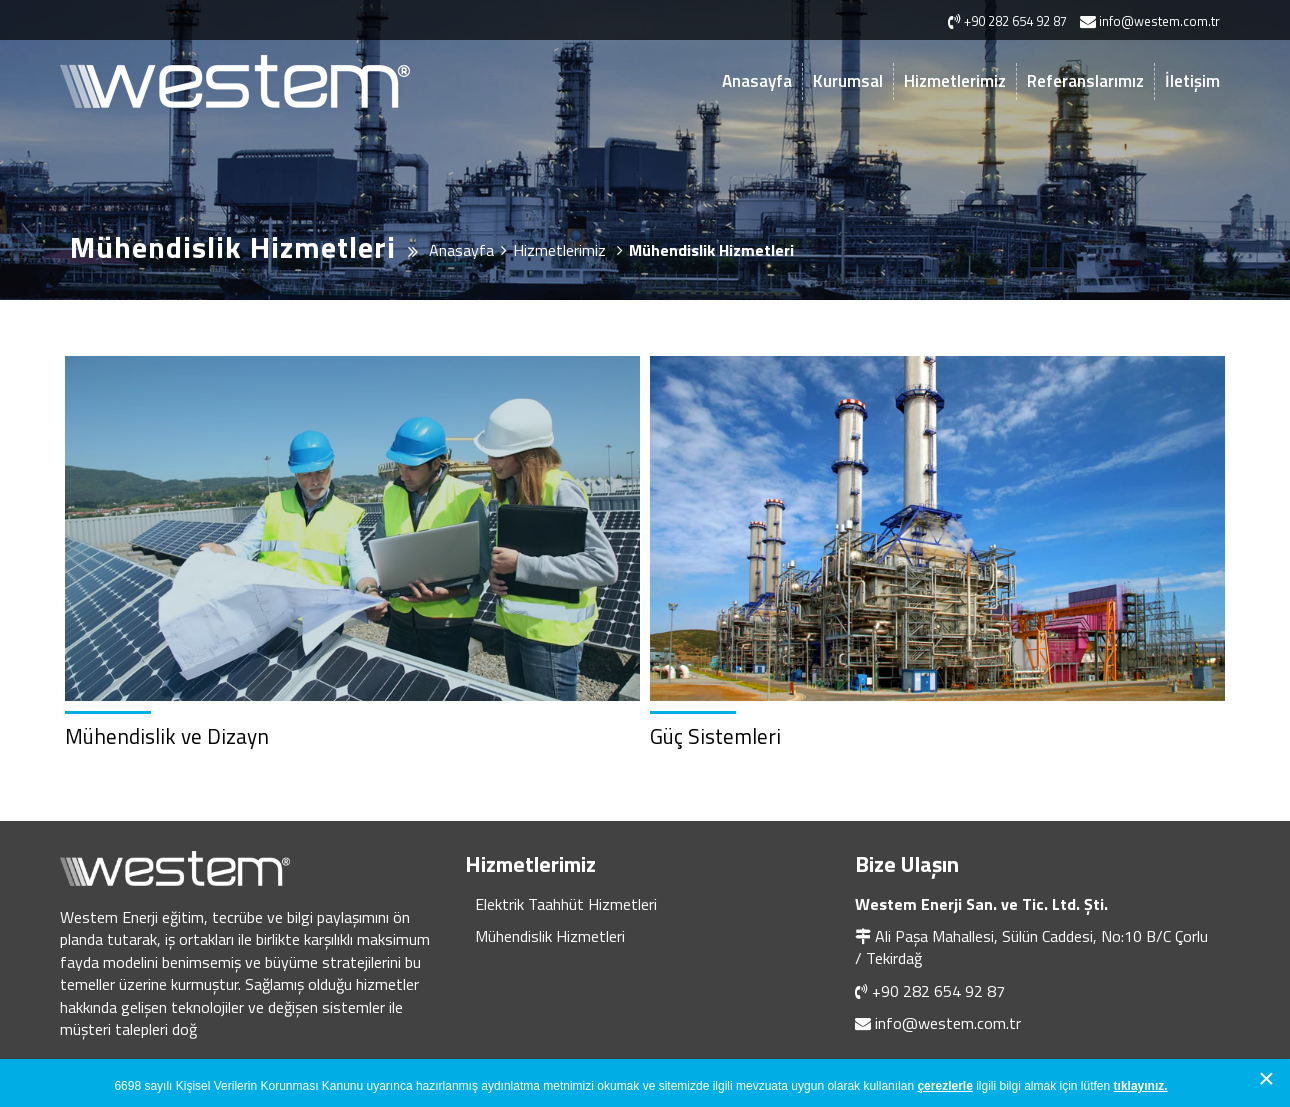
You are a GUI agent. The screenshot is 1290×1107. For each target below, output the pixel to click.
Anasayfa (757, 81)
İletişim (1192, 81)
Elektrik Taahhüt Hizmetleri (566, 904)
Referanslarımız (1085, 81)
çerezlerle (944, 1086)
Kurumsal (848, 81)
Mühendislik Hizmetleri (550, 936)
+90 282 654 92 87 (938, 991)
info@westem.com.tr (948, 1023)
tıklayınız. (1141, 1086)
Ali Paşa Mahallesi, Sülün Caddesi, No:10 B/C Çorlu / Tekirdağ (1031, 947)
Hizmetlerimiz (955, 81)
